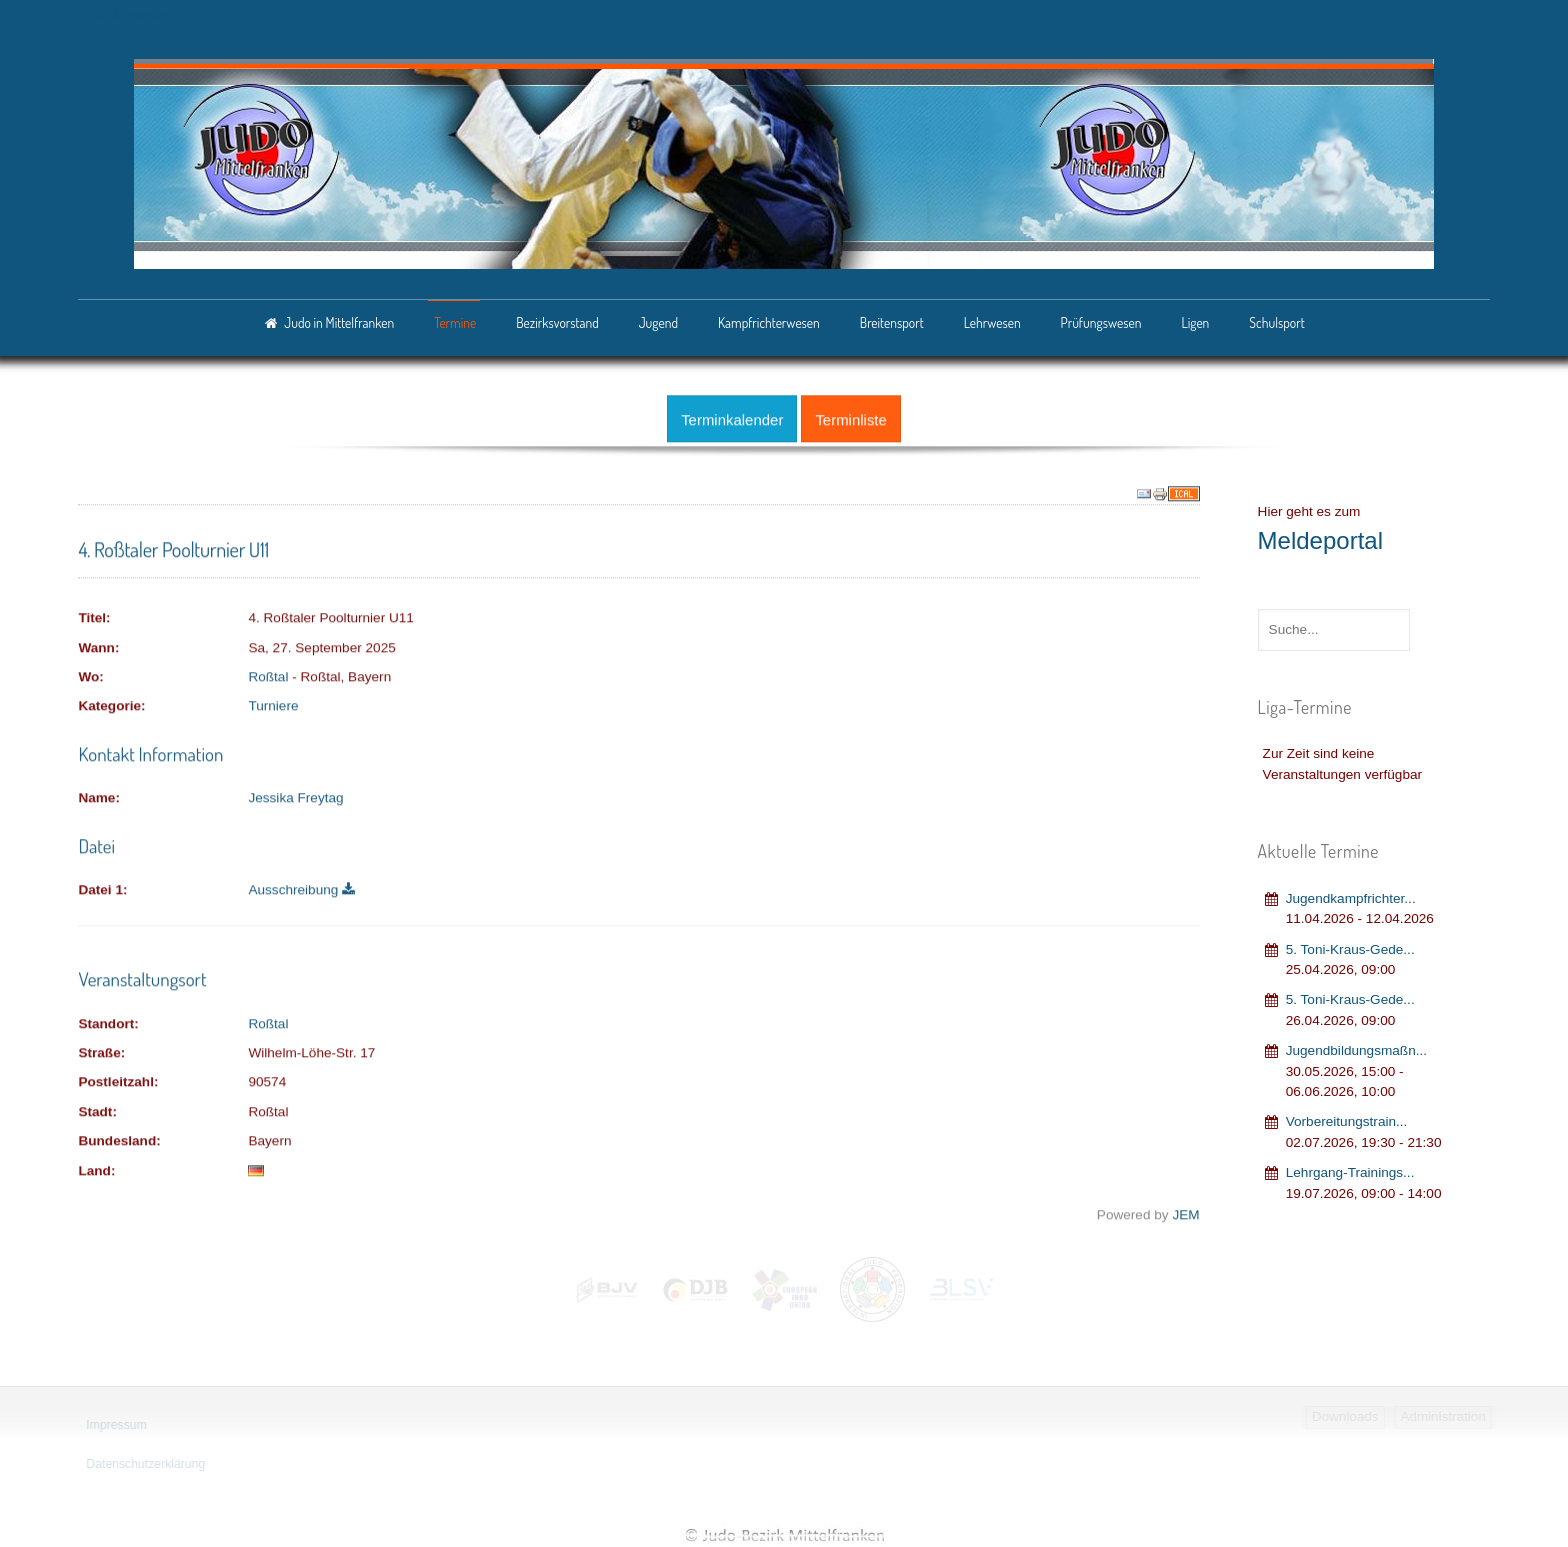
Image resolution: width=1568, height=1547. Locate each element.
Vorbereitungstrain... (1347, 1118)
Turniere (273, 703)
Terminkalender (732, 416)
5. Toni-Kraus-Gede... (1350, 945)
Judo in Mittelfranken (339, 322)
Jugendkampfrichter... (1351, 894)
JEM (1185, 1211)
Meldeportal (1320, 536)
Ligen (1195, 322)
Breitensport (892, 322)
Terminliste (850, 416)
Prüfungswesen (1101, 322)
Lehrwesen (992, 322)
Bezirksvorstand (557, 322)
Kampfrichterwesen (769, 322)
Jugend (658, 322)
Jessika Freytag (295, 795)
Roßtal (268, 673)
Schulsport (1276, 322)
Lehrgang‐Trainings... (1350, 1168)
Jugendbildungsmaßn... (1356, 1047)
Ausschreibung (301, 887)
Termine (455, 322)
